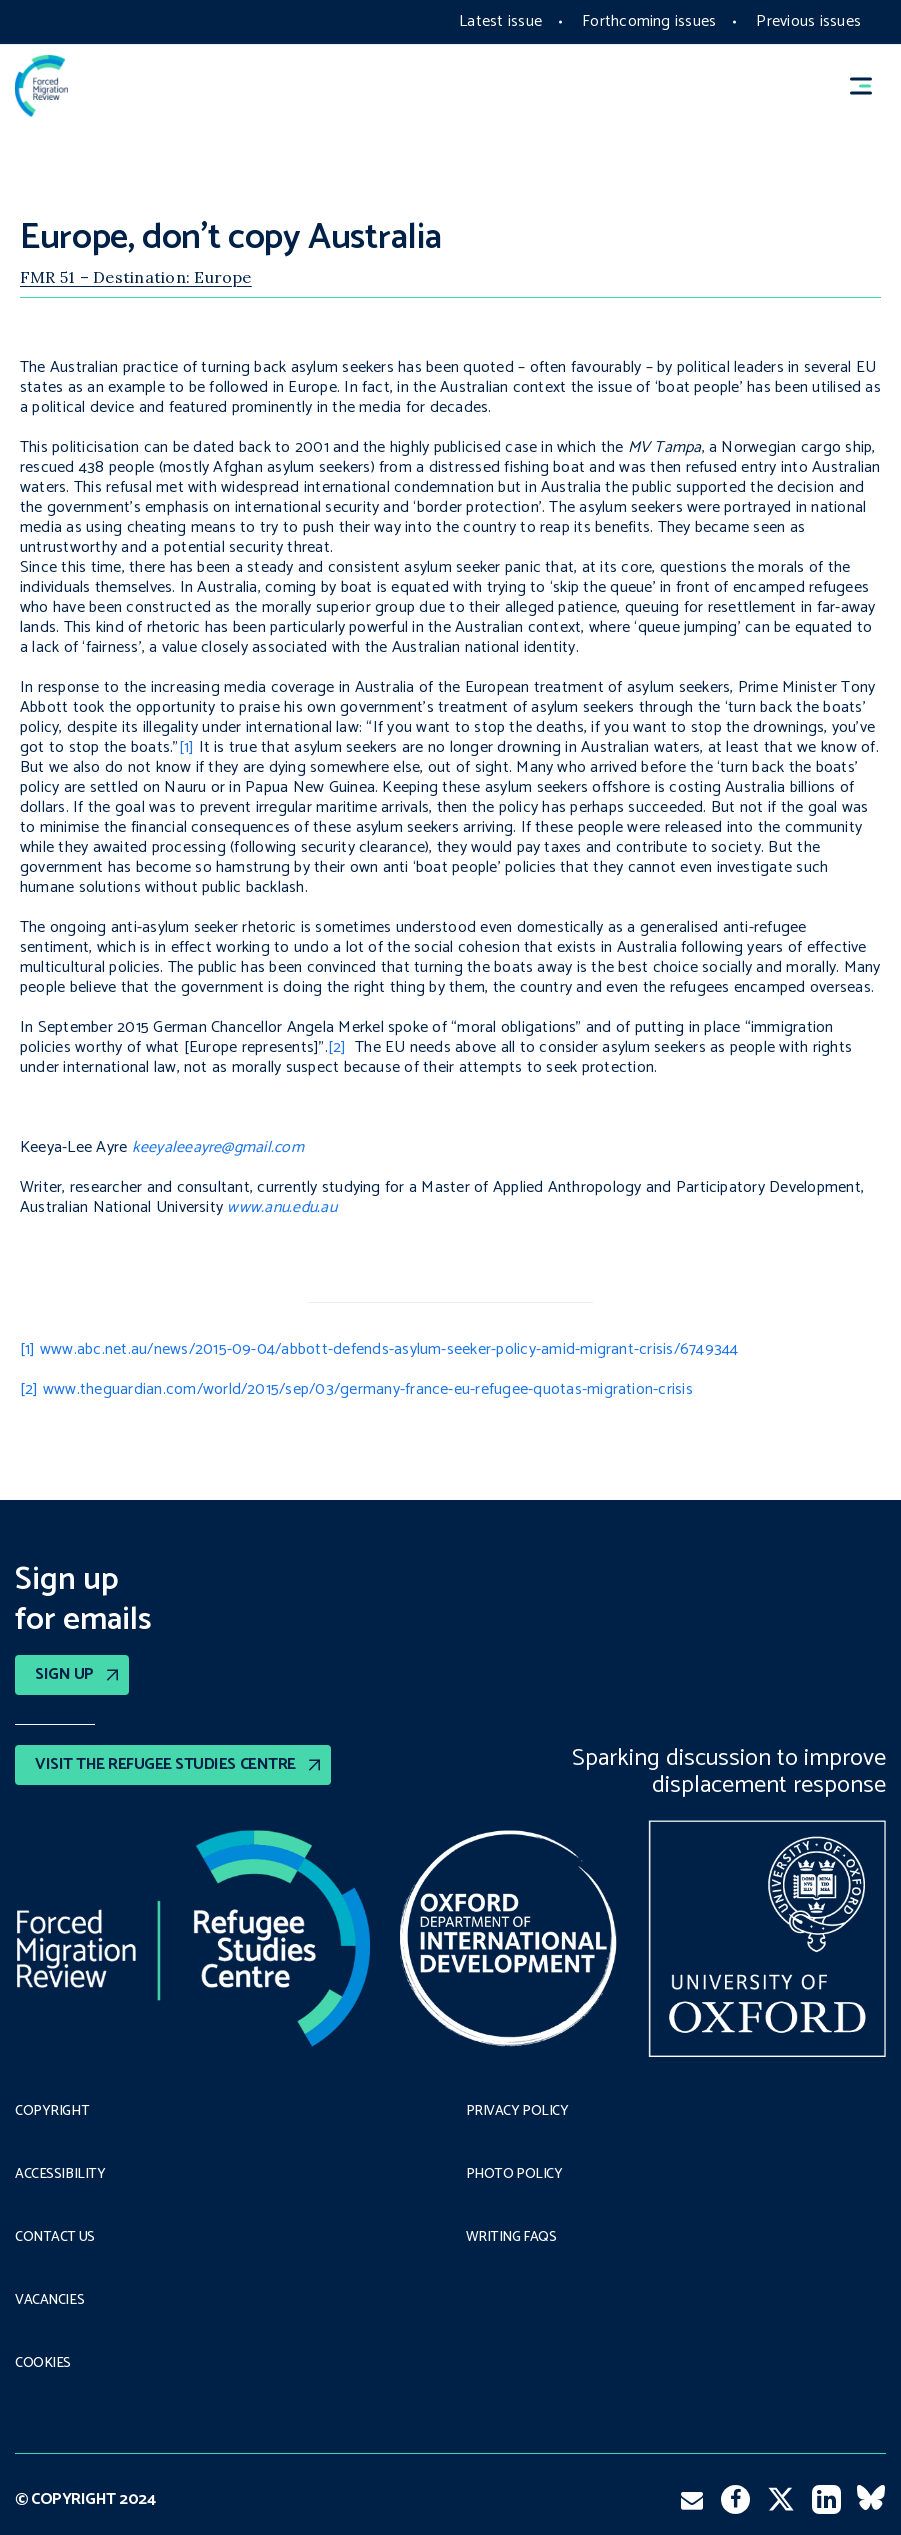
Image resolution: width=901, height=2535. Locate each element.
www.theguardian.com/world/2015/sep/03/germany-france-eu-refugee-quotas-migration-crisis (368, 1389)
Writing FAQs (511, 2238)
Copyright (52, 2112)
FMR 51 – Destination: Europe (136, 277)
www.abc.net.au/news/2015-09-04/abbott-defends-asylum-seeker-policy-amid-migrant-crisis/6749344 (389, 1349)
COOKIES (43, 2364)
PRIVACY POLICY (517, 2112)
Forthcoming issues (649, 21)
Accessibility (60, 2175)
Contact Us (55, 2238)
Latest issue (500, 21)
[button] (870, 86)
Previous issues (808, 21)
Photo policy (514, 2175)
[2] (337, 1047)
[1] (187, 747)
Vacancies (49, 2301)
